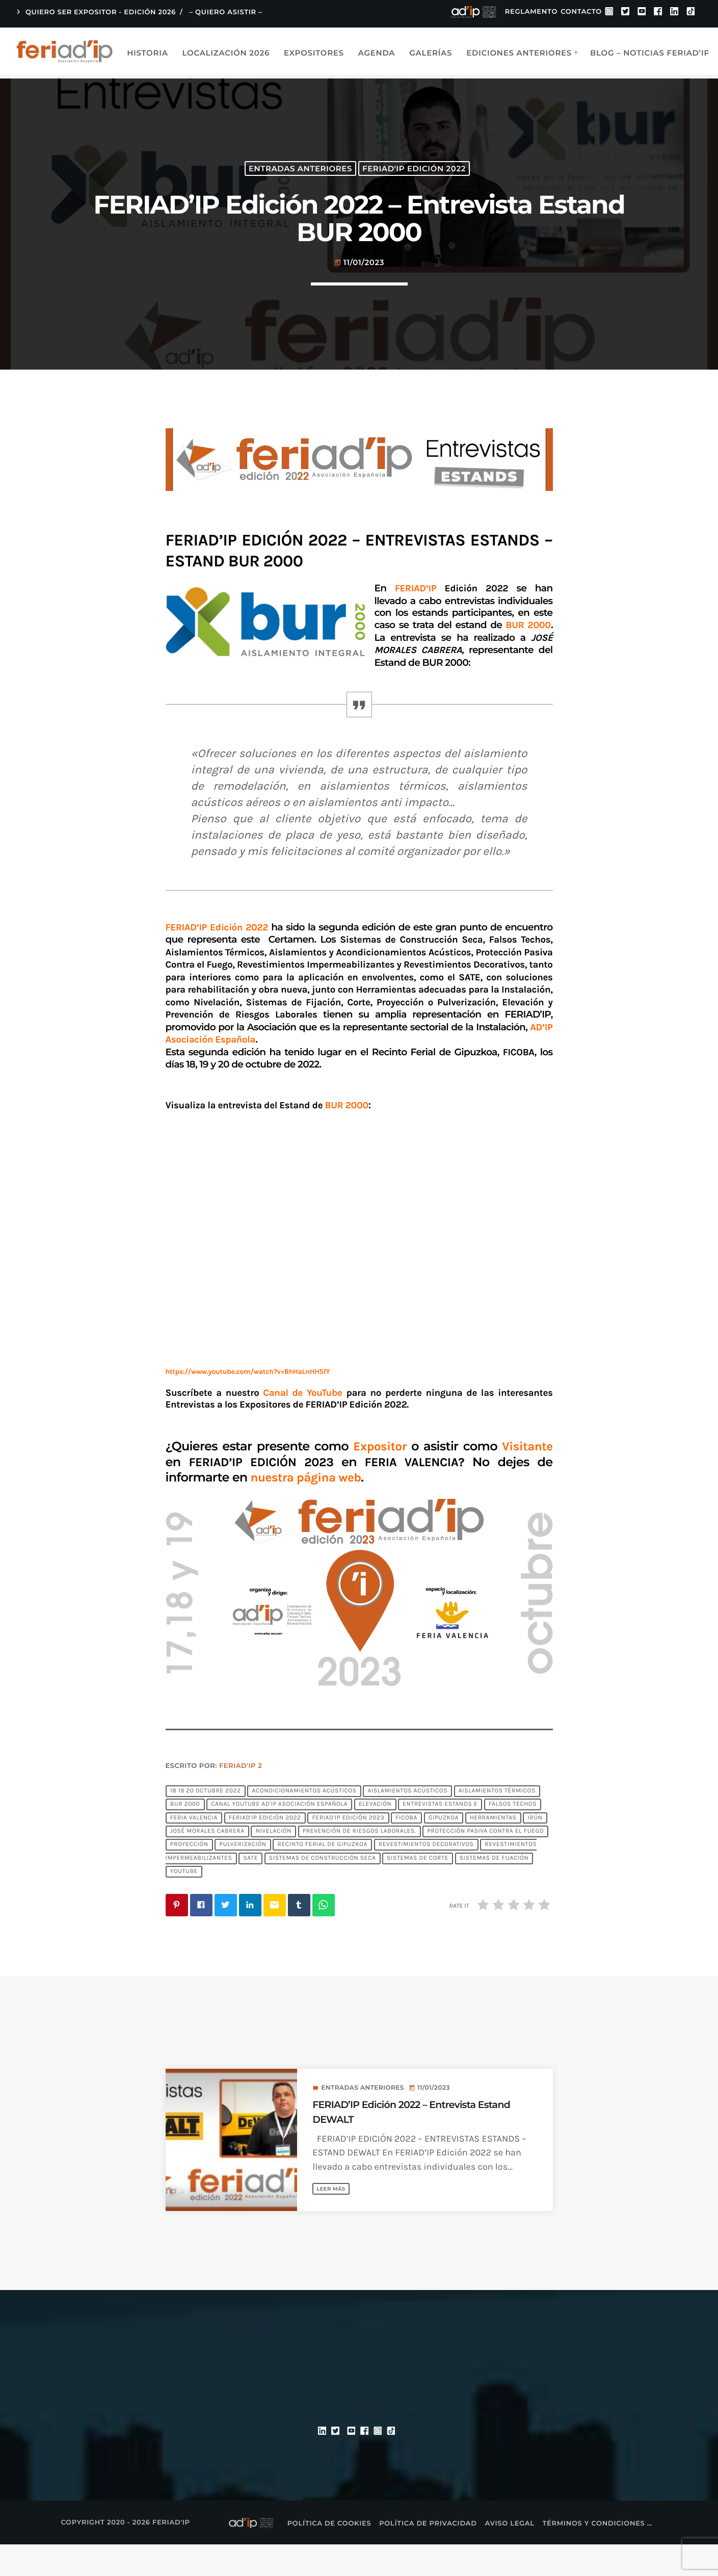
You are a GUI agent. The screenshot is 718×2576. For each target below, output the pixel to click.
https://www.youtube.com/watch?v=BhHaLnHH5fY (248, 1403)
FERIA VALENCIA (194, 1849)
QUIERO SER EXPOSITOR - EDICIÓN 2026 (95, 12)
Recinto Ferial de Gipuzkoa (322, 1876)
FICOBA (406, 1849)
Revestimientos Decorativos (426, 1876)
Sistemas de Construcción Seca (322, 1889)
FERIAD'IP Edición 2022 (414, 181)
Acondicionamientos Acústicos (304, 1822)
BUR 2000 (185, 1835)
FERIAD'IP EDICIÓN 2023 (348, 1849)
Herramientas (493, 1849)
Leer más (334, 2220)
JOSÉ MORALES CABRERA (207, 1862)
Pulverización (242, 1876)
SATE (250, 1889)
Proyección (189, 1876)
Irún (534, 1849)
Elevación (375, 1835)
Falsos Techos (513, 1835)
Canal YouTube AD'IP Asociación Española (279, 1835)
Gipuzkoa (444, 1849)
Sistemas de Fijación (494, 1889)
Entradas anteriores (300, 181)
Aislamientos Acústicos (407, 1822)
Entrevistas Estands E (440, 1835)
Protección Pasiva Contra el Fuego (485, 1862)
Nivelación (273, 1862)
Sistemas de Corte (417, 1889)
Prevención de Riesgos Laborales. (359, 1862)
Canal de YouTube (302, 1423)
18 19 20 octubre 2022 (205, 1822)
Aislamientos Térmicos (497, 1822)
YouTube (184, 1903)
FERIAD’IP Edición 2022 (219, 958)
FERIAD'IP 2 (240, 1797)
